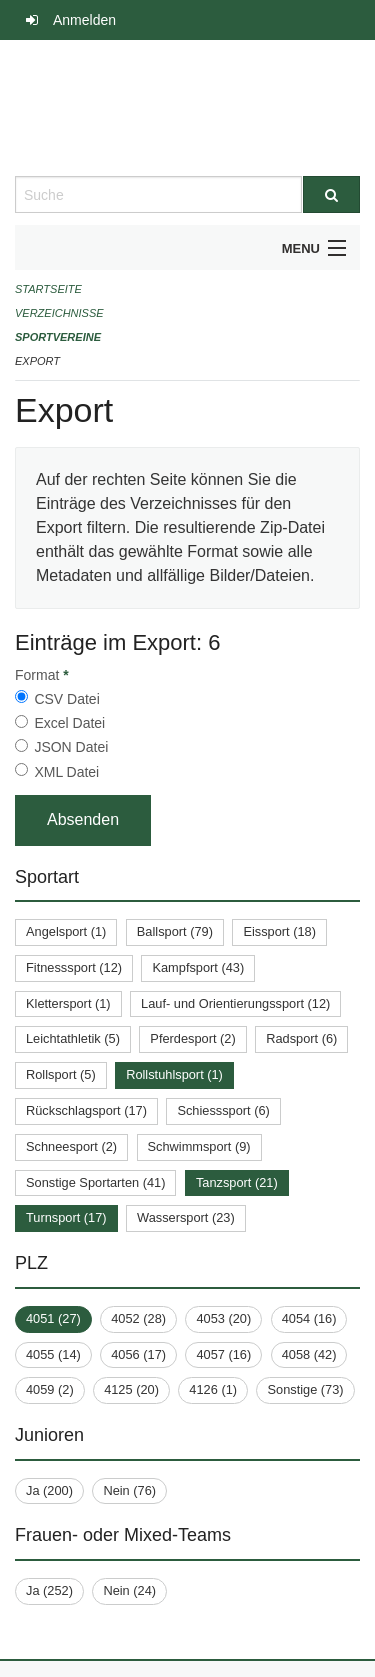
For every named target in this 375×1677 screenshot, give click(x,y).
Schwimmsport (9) (199, 1146)
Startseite (48, 289)
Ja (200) (49, 1490)
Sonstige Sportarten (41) (95, 1182)
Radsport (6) (301, 1038)
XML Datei (66, 772)
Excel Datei (69, 723)
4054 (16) (309, 1318)
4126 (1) (213, 1389)
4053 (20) (223, 1318)
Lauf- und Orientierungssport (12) (235, 1003)
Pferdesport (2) (192, 1038)
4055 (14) (53, 1354)
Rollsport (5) (61, 1074)
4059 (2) (50, 1389)
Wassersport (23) (186, 1217)
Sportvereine (58, 337)
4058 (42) (309, 1354)
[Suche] (332, 194)
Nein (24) (129, 1590)
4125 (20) (131, 1389)
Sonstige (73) (305, 1389)
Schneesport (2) (71, 1146)
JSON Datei (71, 747)
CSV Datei (66, 699)
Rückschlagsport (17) (86, 1110)
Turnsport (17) (66, 1217)
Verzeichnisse (59, 313)
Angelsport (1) (66, 931)
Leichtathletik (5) (73, 1038)
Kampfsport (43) (198, 967)
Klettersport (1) (68, 1003)
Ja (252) (49, 1590)
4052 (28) (138, 1318)
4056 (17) (138, 1354)
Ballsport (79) (175, 931)
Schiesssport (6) (223, 1110)
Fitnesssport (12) (74, 967)
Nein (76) (129, 1490)
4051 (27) (53, 1318)
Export (37, 361)
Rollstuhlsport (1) (174, 1074)
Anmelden (84, 20)
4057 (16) (223, 1354)
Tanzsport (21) (237, 1182)
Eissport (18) (279, 931)
